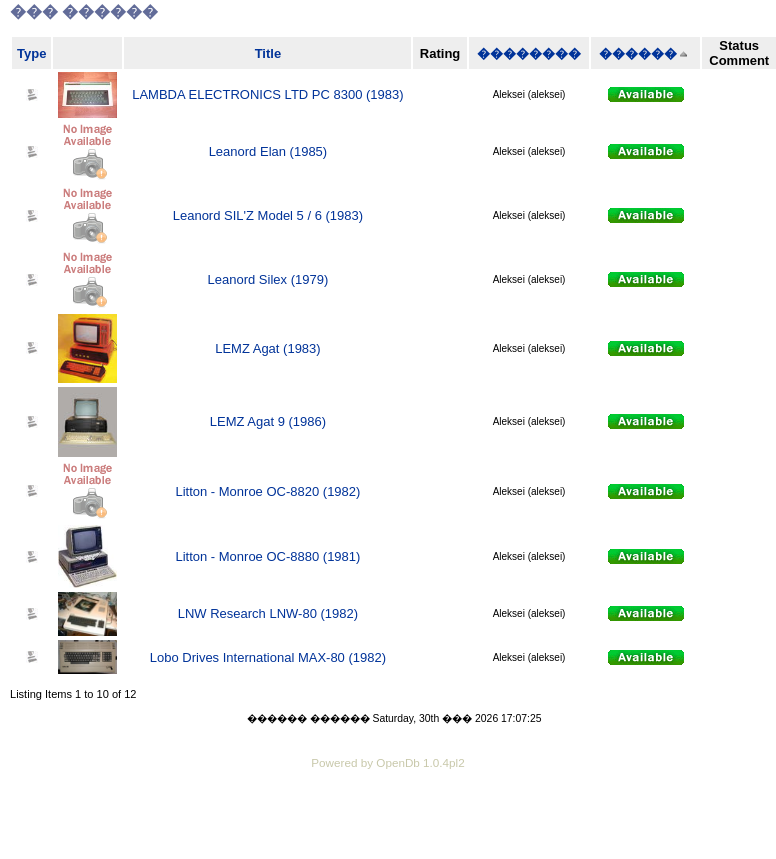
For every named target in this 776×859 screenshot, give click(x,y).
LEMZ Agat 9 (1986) (268, 421)
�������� (529, 53)
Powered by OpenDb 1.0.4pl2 (387, 762)
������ (638, 53)
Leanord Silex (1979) (268, 279)
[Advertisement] (388, 829)
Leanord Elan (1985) (268, 151)
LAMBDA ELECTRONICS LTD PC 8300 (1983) (267, 94)
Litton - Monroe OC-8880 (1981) (267, 556)
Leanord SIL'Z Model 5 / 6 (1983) (268, 215)
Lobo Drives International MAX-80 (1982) (268, 657)
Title (268, 53)
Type (31, 53)
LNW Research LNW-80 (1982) (268, 613)
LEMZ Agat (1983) (268, 348)
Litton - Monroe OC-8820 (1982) (267, 491)
